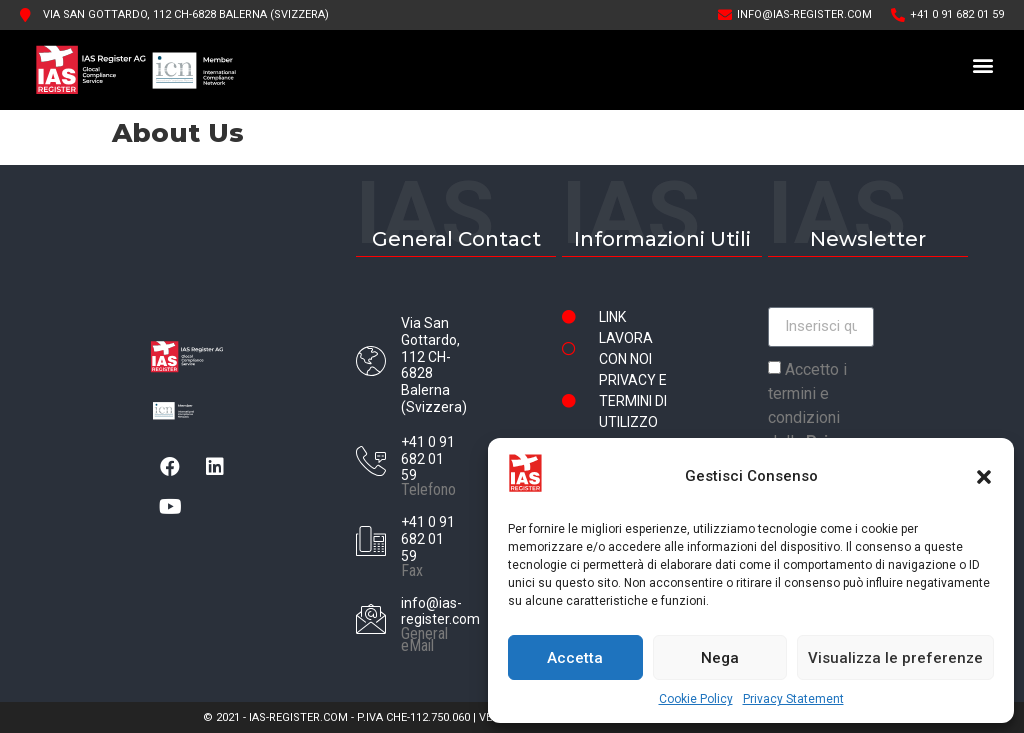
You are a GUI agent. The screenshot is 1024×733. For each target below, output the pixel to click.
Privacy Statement (793, 699)
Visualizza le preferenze (895, 658)
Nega (720, 658)
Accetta (575, 658)
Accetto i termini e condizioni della (815, 417)
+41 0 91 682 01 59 (428, 459)
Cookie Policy (696, 699)
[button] (984, 477)
